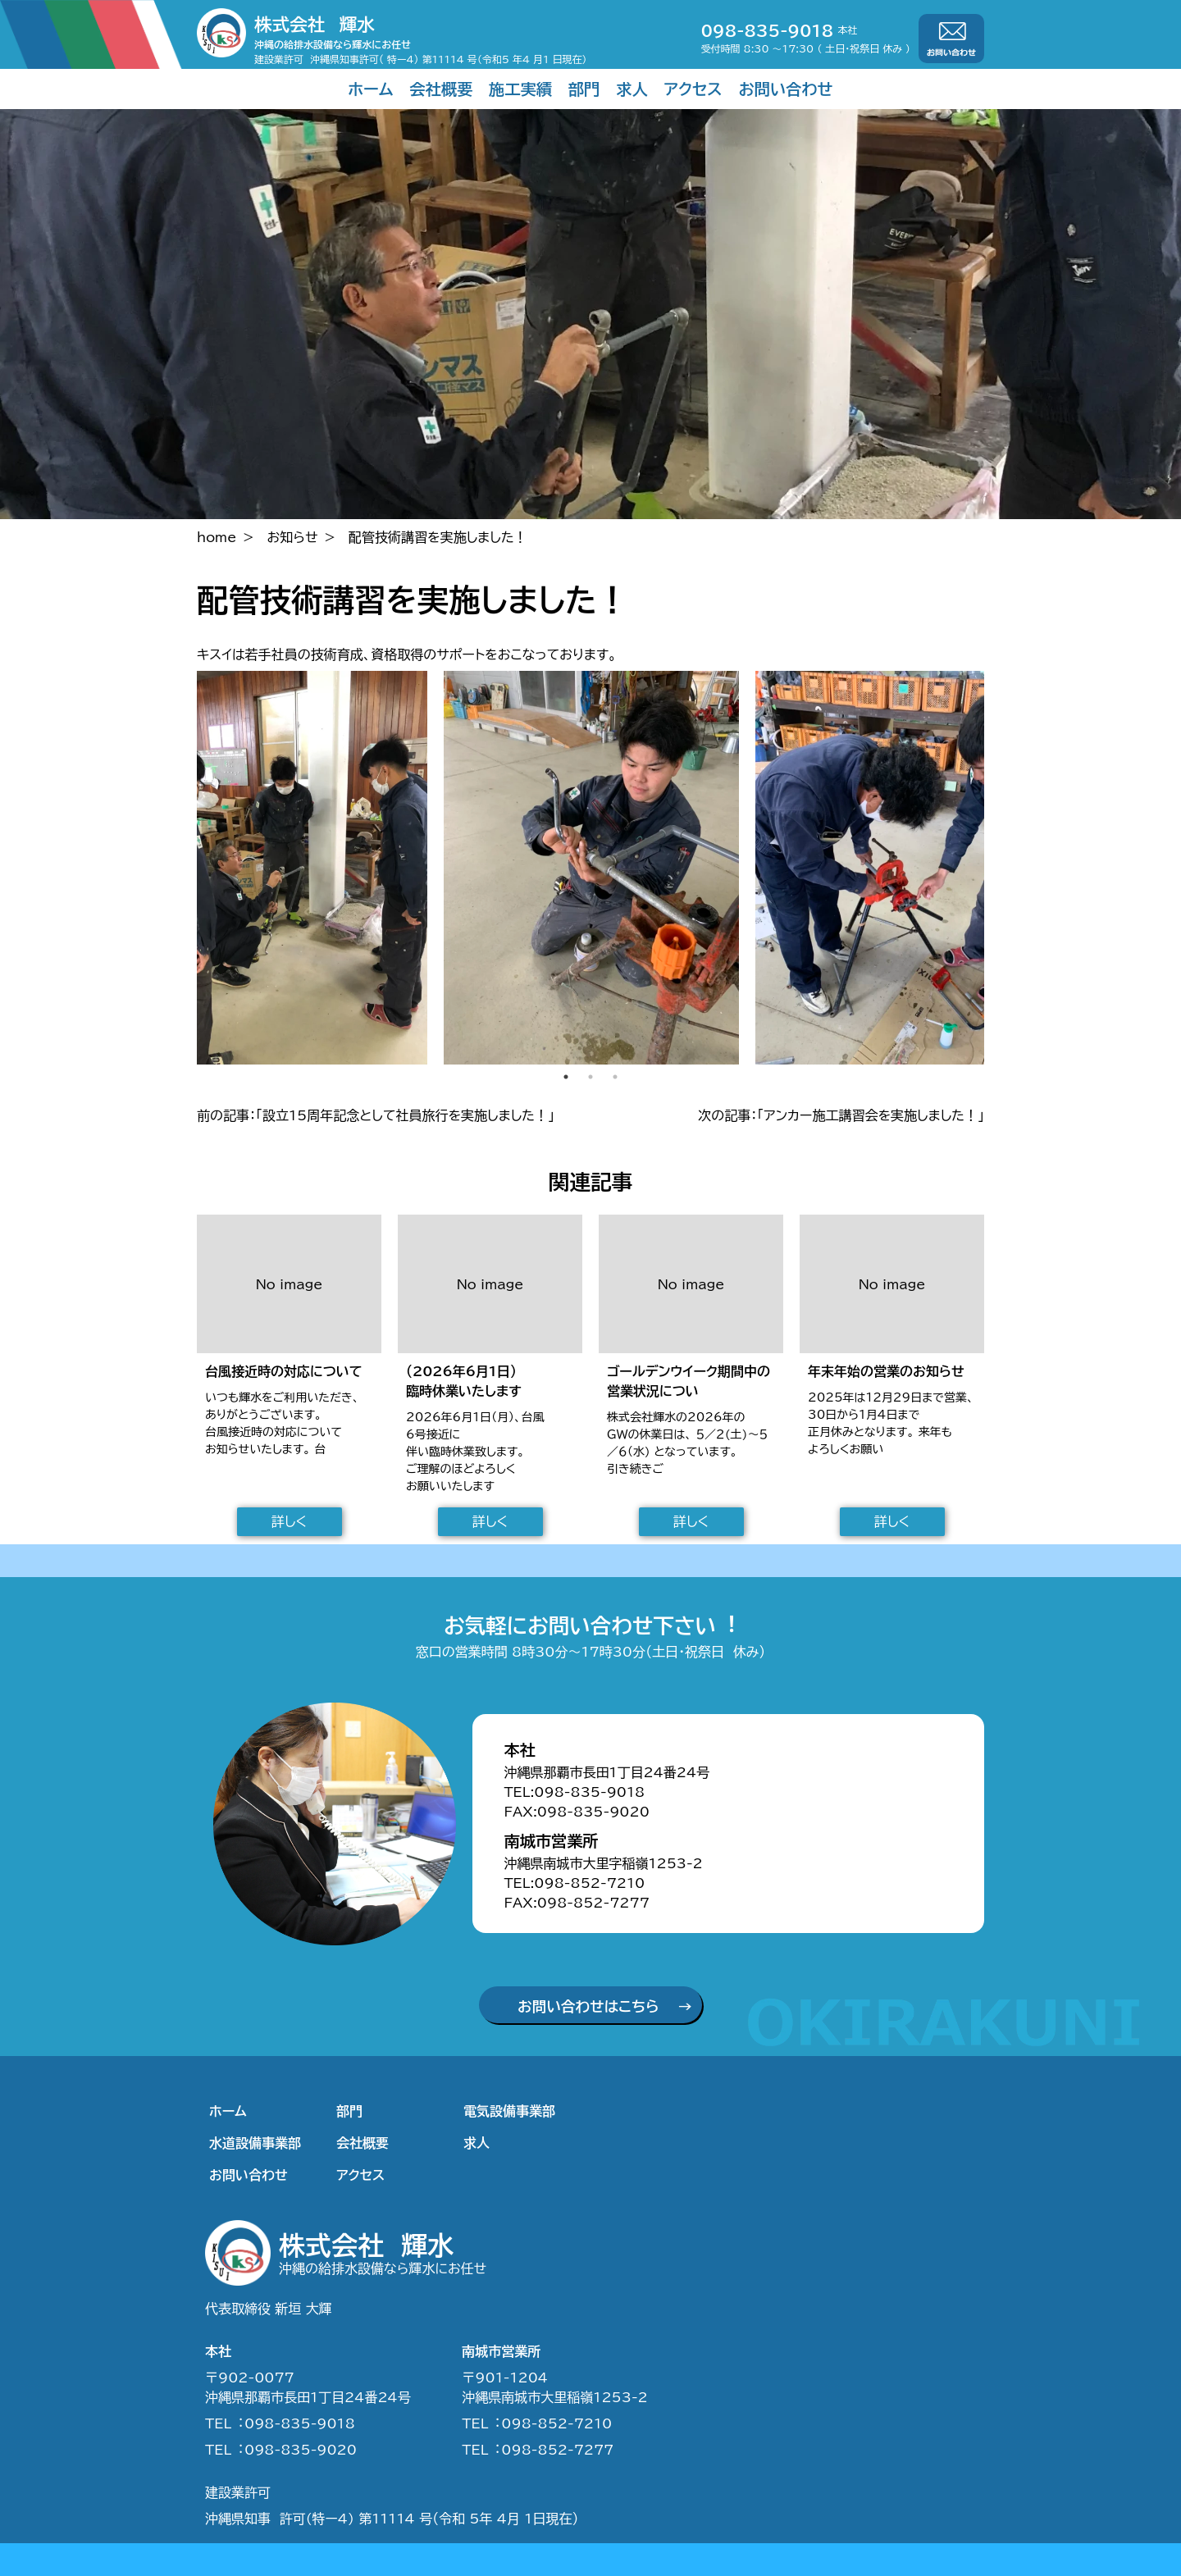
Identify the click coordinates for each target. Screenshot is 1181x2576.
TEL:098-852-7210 (574, 1883)
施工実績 (520, 89)
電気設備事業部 (509, 2111)
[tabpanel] (591, 868)
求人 (631, 89)
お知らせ (292, 537)
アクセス (693, 89)
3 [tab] (615, 1077)
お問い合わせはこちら (588, 2006)
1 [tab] (566, 1077)
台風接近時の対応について (284, 1371)
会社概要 (440, 89)
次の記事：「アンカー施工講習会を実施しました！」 (841, 1115)
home (216, 537)
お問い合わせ (786, 89)
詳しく (289, 1521)
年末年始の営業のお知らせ (886, 1371)
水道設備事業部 (255, 2143)
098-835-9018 (767, 31)
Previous (184, 867)
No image (289, 1284)
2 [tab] (590, 1077)
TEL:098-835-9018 (574, 1792)
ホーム (370, 89)
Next (996, 867)
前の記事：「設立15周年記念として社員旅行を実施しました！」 (375, 1115)
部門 (584, 89)
